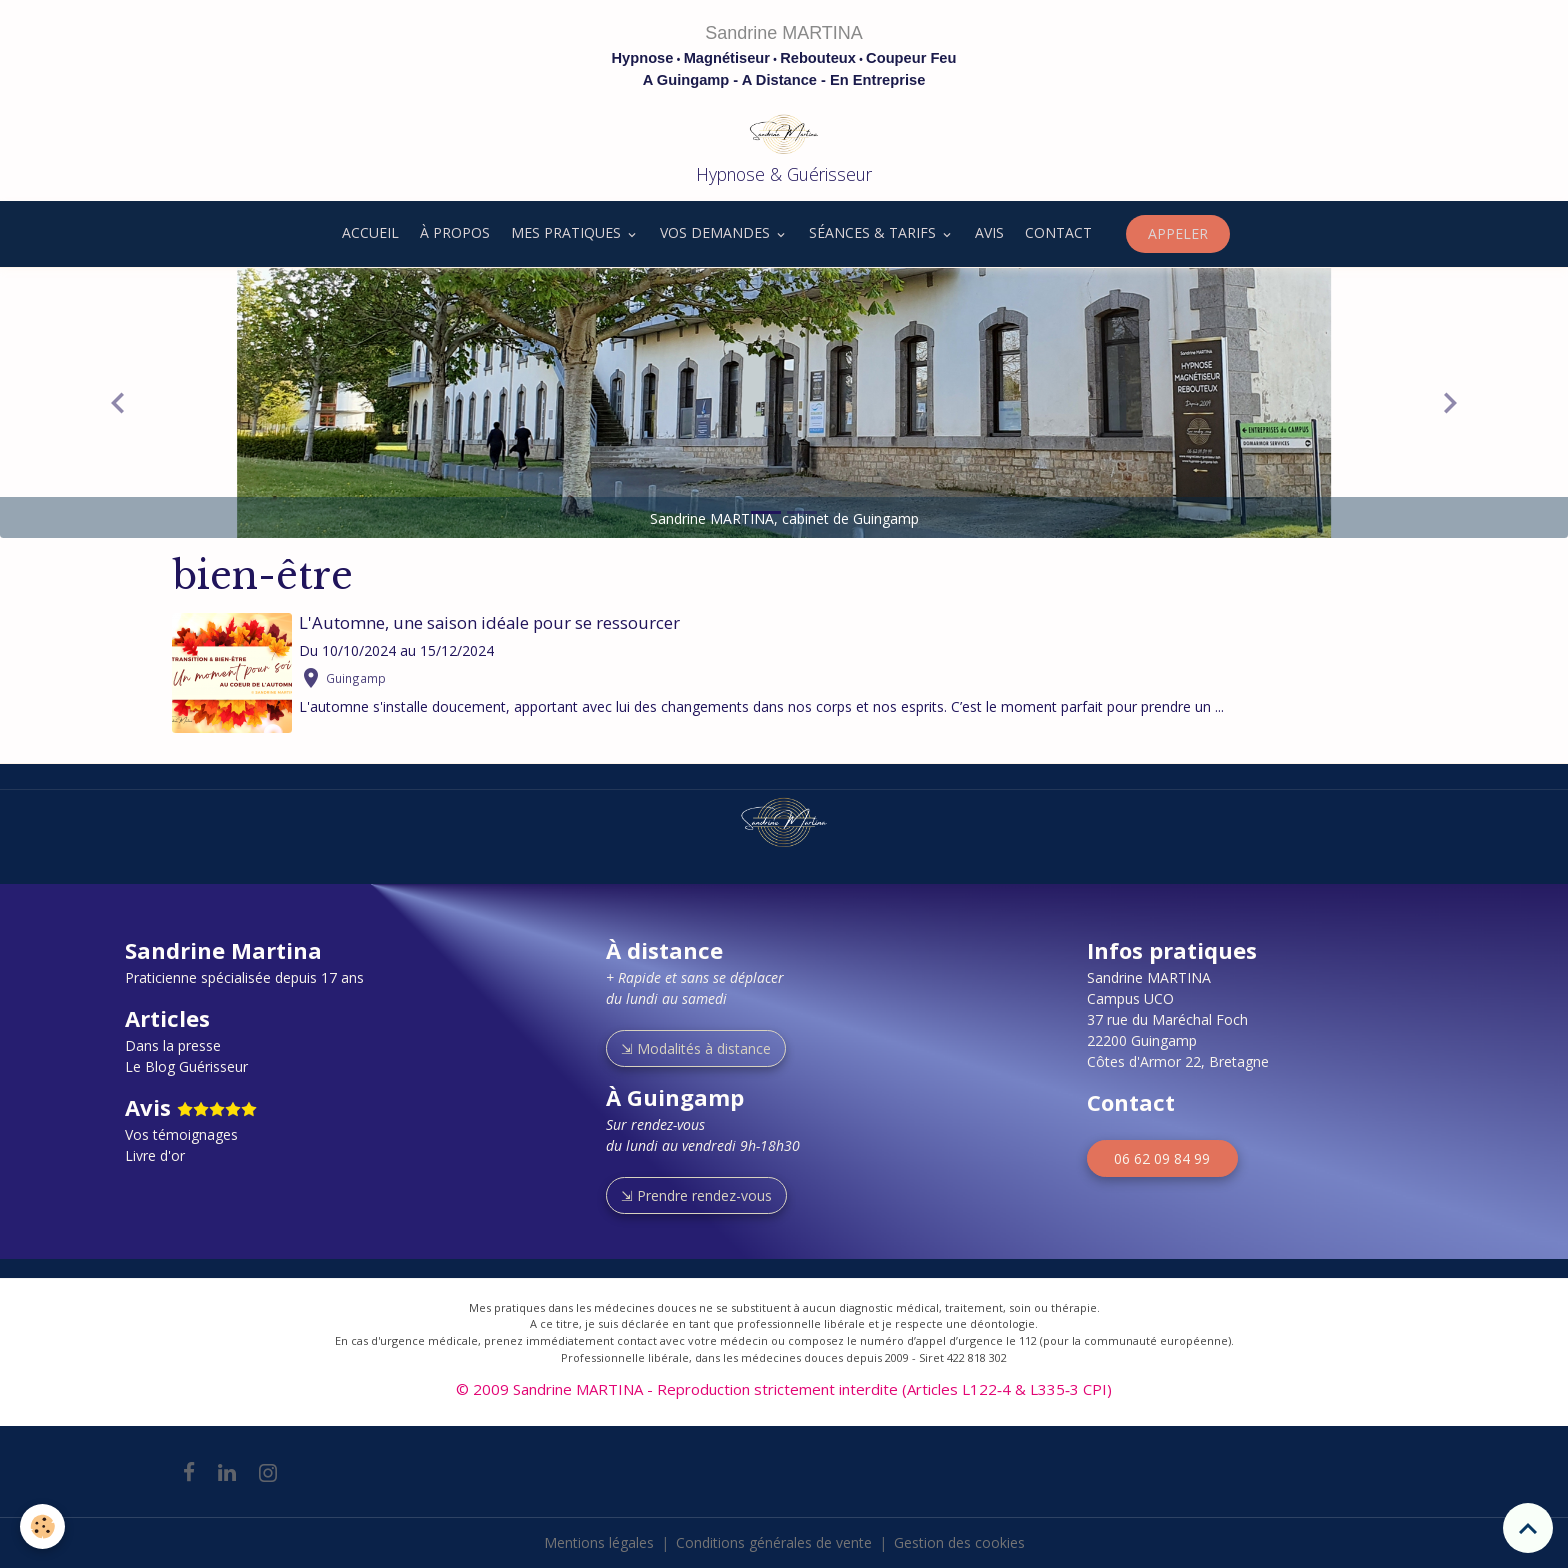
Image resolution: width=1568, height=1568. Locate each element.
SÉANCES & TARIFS (874, 232)
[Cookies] (42, 1526)
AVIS (989, 232)
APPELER (1178, 233)
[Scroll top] (1528, 1528)
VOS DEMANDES (717, 232)
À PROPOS (455, 232)
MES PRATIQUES (568, 232)
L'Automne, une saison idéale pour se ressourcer (489, 622)
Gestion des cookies (959, 1542)
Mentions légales (599, 1542)
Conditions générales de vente (774, 1542)
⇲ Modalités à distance (696, 1048)
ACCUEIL (368, 232)
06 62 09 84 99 (1162, 1158)
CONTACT (1058, 232)
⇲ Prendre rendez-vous (696, 1195)
